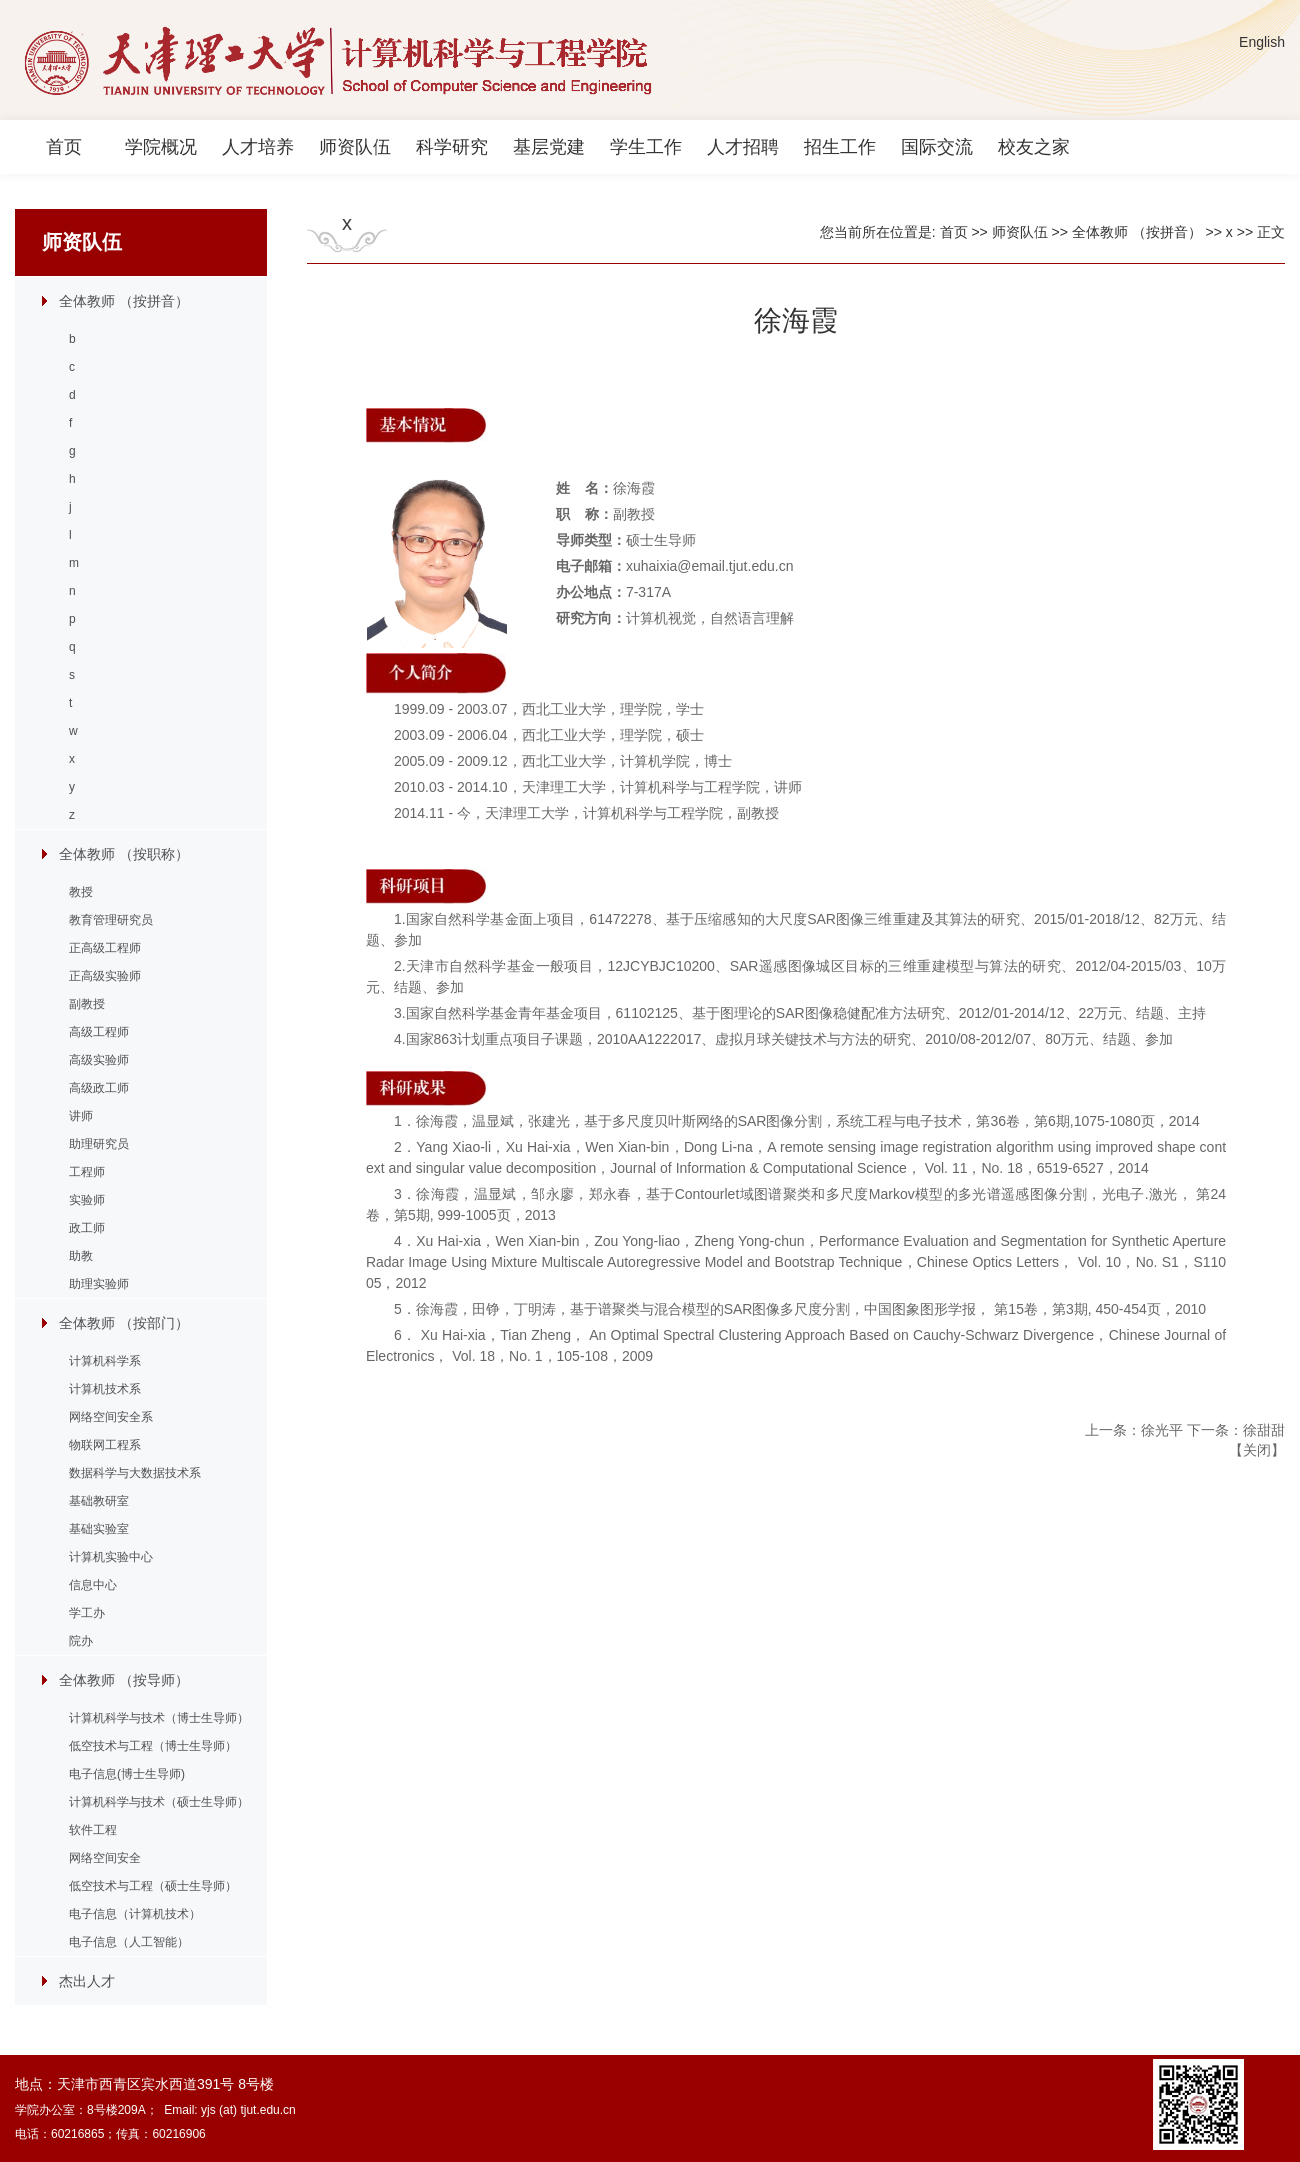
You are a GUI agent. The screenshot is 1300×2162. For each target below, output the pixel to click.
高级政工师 (99, 1088)
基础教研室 (99, 1501)
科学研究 (452, 147)
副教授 (87, 1004)
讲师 (81, 1116)
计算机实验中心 (111, 1557)
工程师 (87, 1172)
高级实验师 (99, 1060)
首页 (64, 147)
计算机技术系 (105, 1389)
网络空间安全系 (111, 1417)
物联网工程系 (105, 1445)
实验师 (87, 1200)
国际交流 (937, 147)
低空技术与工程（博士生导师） (153, 1746)
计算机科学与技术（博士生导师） (159, 1718)
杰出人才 (87, 1981)
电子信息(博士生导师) (127, 1774)
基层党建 (549, 147)
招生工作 (840, 147)
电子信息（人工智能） (129, 1942)
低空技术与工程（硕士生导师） (153, 1886)
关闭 (1257, 1450)
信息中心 (93, 1585)
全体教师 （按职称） (124, 854)
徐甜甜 (1264, 1430)
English (1262, 42)
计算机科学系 (105, 1361)
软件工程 (93, 1830)
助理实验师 (99, 1284)
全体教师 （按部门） (124, 1323)
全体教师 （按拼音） (124, 301)
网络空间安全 (105, 1858)
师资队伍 (355, 147)
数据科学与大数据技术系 (135, 1473)
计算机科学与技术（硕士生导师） (159, 1802)
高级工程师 (99, 1032)
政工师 (87, 1228)
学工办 (87, 1613)
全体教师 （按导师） (124, 1680)
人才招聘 (743, 147)
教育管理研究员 (111, 920)
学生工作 (646, 147)
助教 (81, 1256)
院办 (81, 1641)
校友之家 (1034, 147)
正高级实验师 (105, 976)
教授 (81, 892)
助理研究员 (99, 1144)
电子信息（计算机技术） (135, 1914)
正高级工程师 (105, 948)
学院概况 (161, 147)
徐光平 (1162, 1430)
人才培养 (258, 147)
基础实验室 (99, 1529)
